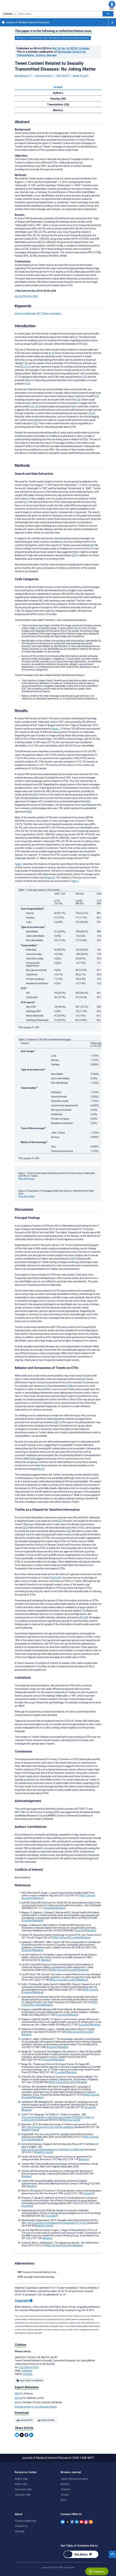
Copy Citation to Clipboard (30, 2381)
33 (55, 1578)
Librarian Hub (22, 2494)
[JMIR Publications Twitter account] (67, 2521)
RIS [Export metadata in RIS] (17, 2403)
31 (42, 1469)
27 (47, 1386)
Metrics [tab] (58, 110)
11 (28, 367)
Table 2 (75, 881)
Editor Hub (21, 2484)
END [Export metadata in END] (17, 2394)
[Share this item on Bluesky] (17, 2435)
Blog (63, 2500)
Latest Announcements (74, 2478)
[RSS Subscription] (91, 2521)
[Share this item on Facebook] (26, 2435)
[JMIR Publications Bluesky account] (63, 2521)
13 (27, 384)
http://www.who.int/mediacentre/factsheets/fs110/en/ (57, 2223)
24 (23, 689)
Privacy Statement (26, 2520)
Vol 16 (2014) (71, 49)
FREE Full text (87, 1896)
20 (93, 413)
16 (32, 407)
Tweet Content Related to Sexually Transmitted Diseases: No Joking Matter (55, 66)
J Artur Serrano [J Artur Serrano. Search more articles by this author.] (44, 76)
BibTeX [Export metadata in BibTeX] (19, 2398)
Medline (38, 1898)
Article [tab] (58, 87)
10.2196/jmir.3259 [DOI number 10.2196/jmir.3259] (29, 2368)
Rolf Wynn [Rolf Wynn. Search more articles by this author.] (64, 76)
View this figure (26, 1179)
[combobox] (59, 13)
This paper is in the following (53, 31)
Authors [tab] (58, 93)
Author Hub (21, 2478)
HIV (38, 314)
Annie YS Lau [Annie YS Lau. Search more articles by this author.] (81, 76)
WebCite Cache (71, 2120)
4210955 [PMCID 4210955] (27, 2374)
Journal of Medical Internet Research (26, 22)
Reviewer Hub (23, 2489)
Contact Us (21, 2526)
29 (32, 1459)
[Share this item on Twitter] (22, 2435)
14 (96, 396)
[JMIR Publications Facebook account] (72, 2521)
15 (78, 400)
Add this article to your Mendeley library (36, 2407)
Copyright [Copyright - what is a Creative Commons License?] (23, 2301)
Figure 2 (50, 878)
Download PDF (25, 2421)
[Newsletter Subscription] (81, 2554)
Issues (65, 2494)
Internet (19, 314)
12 (84, 377)
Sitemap (20, 2531)
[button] (112, 4)
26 (83, 1379)
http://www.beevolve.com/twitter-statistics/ (50, 2127)
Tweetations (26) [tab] (58, 105)
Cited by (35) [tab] (58, 99)
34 (58, 1578)
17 (35, 407)
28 (69, 1386)
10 (25, 367)
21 (26, 502)
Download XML (46, 2421)
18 (72, 407)
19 (89, 413)
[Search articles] (108, 13)
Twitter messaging (51, 314)
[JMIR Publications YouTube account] (81, 2521)
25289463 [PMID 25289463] (26, 2371)
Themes (65, 2489)
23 (74, 556)
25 (34, 795)
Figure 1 (55, 729)
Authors (65, 2484)
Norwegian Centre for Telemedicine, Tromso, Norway (51, 54)
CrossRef (27, 1898)
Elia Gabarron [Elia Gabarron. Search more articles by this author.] (24, 76)
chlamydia (29, 314)
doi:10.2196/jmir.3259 (26, 296)
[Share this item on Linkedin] (31, 2435)
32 (59, 1521)
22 (91, 545)
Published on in (53, 49)
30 (39, 1469)
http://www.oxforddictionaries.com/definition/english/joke (53, 2150)
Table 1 (19, 864)
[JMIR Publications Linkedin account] (77, 2521)
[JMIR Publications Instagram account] (86, 2521)
